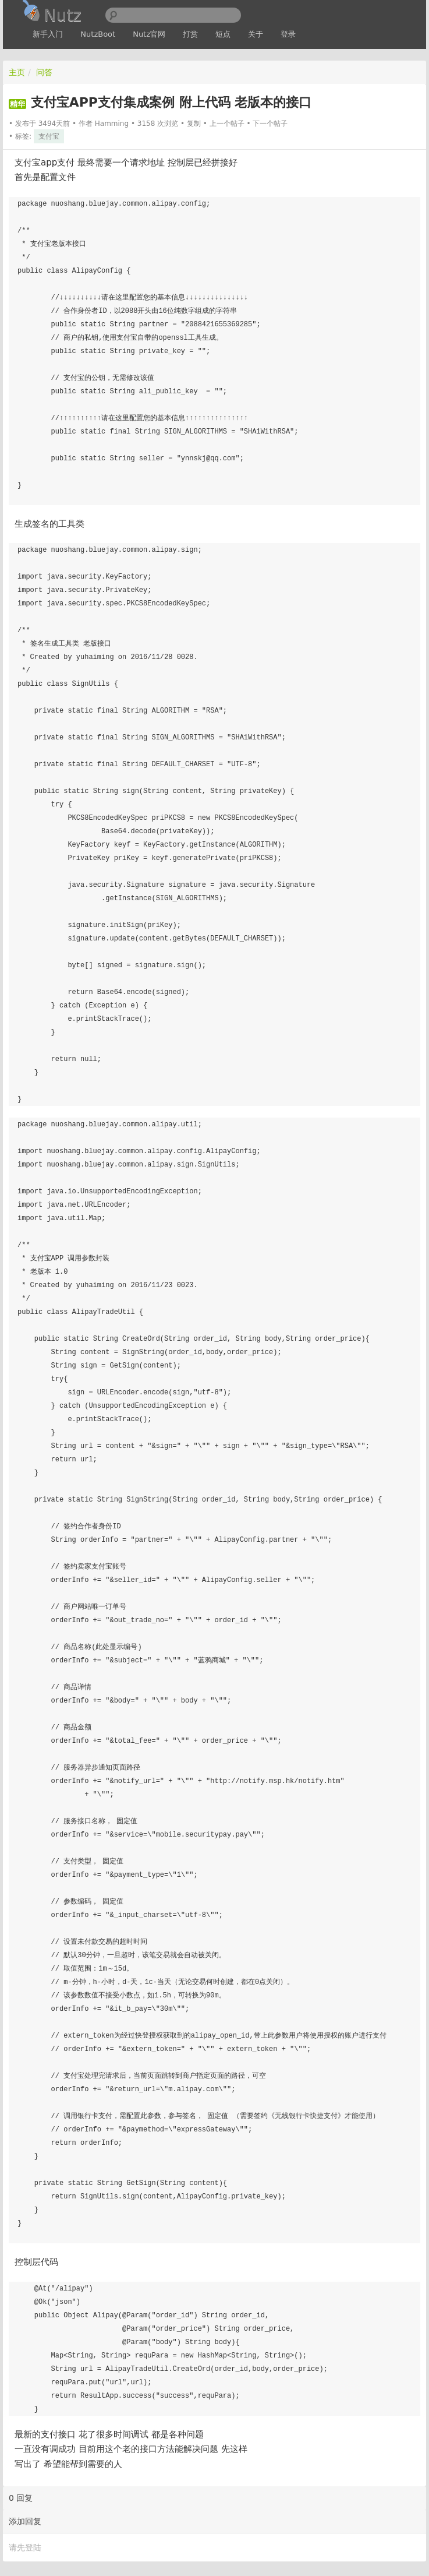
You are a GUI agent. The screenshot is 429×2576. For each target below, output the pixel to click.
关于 (255, 34)
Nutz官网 (149, 34)
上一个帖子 (227, 123)
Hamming (112, 123)
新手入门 (48, 34)
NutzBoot (97, 34)
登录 (288, 34)
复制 (194, 123)
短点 (223, 34)
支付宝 (48, 136)
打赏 (190, 34)
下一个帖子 (270, 123)
